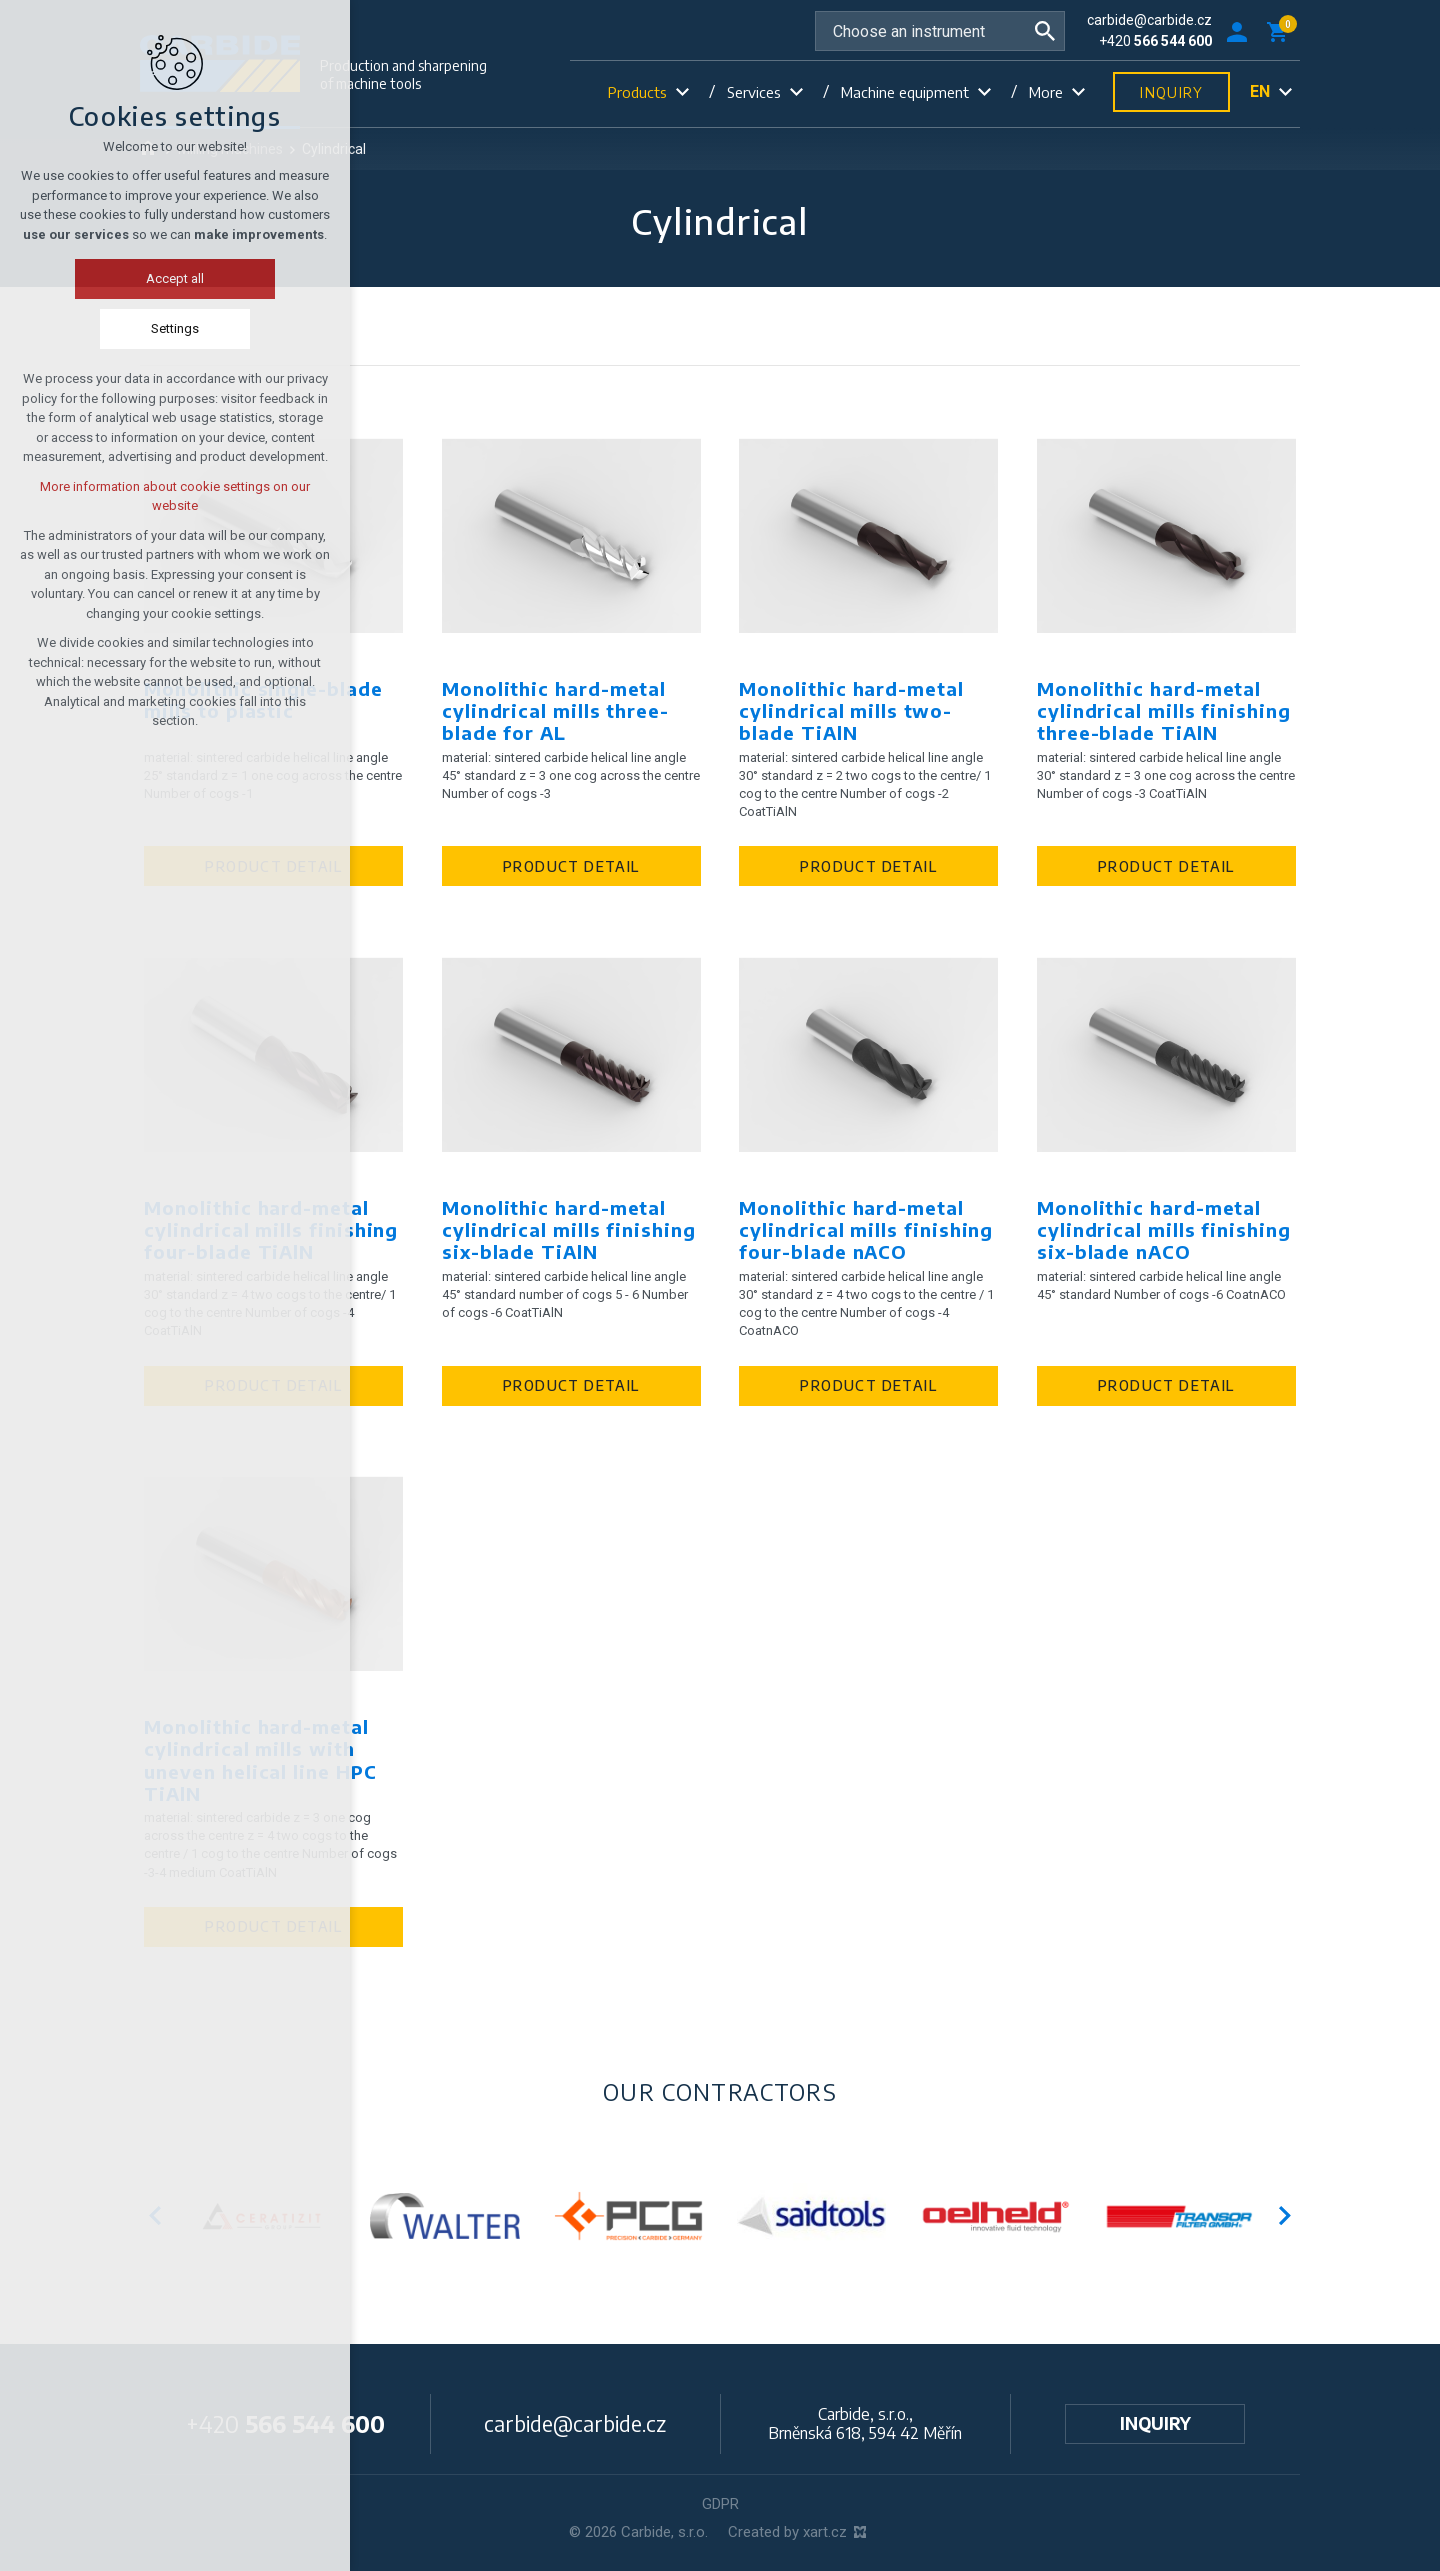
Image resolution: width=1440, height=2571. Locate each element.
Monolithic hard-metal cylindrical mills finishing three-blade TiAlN (1164, 711)
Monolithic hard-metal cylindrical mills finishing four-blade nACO (866, 1230)
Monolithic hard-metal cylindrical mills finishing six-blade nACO (1164, 1230)
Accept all (164, 278)
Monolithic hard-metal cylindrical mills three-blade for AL (555, 711)
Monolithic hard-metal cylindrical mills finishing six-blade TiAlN (569, 1230)
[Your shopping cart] (1281, 31)
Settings (164, 328)
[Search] (1045, 31)
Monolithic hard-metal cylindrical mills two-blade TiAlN (851, 711)
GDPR (720, 2504)
